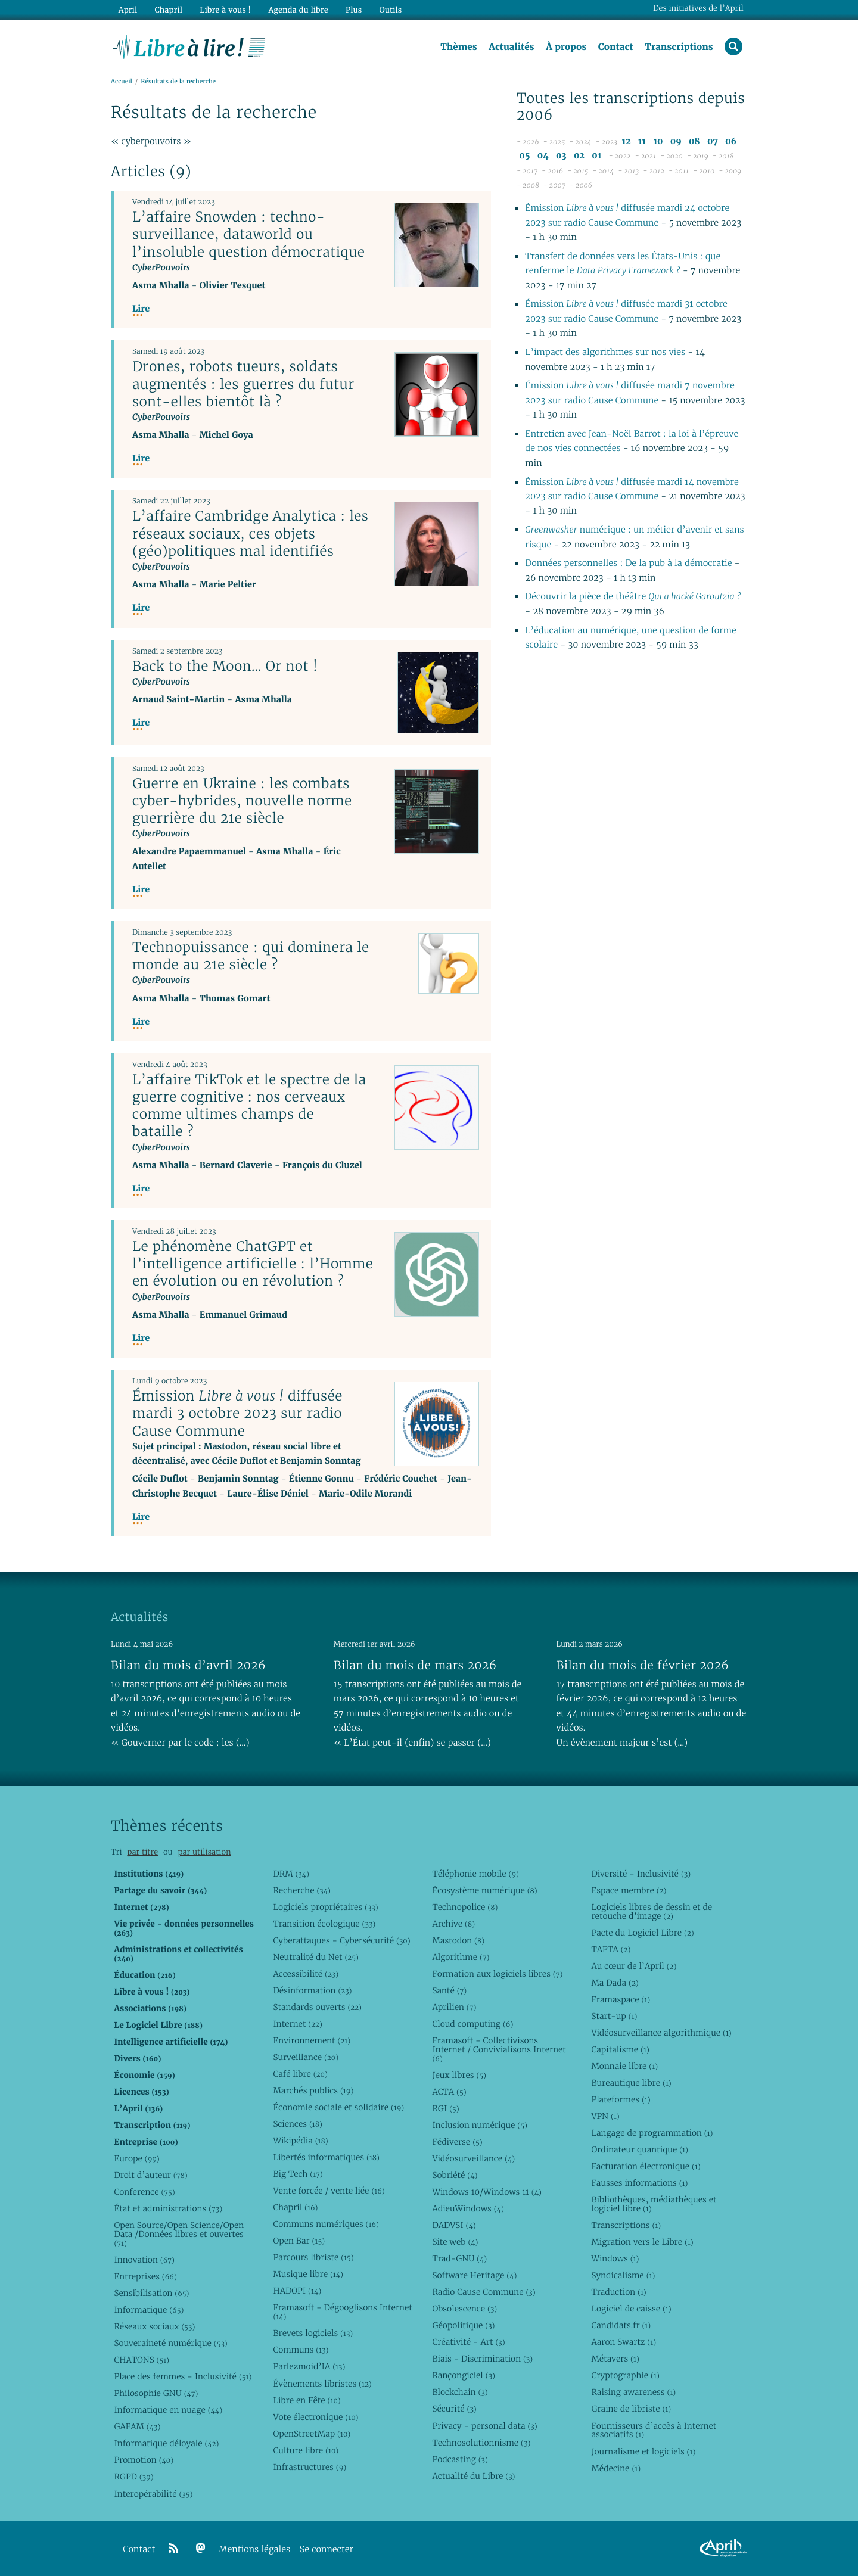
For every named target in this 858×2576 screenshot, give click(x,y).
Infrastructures (309, 2467)
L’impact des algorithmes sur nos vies (605, 352)
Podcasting (459, 2459)
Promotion (143, 2459)
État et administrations (168, 2208)
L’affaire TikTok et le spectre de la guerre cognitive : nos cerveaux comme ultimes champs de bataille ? (249, 1105)
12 (625, 141)
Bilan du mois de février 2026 (643, 1665)
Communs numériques (325, 2224)
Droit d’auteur (150, 2175)
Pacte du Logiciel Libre (642, 1932)
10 (658, 141)
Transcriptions (679, 47)
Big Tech (297, 2174)
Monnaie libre (624, 2066)
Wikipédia (300, 2140)
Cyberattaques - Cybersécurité (341, 1940)
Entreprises (145, 2276)
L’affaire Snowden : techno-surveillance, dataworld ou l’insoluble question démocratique (248, 234)
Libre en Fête (306, 2400)
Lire (141, 309)
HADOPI (297, 2290)
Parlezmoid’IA (309, 2366)
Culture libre (305, 2450)
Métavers (615, 2358)
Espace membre (628, 1890)
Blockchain (459, 2392)
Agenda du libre (298, 10)
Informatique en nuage (168, 2409)
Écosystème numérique (484, 1890)
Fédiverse (457, 2141)
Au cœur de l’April (633, 1966)
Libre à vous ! (225, 10)
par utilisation (204, 1852)
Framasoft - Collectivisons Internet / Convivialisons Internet (498, 2049)
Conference (144, 2191)
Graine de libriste (631, 2408)
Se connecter (326, 2549)
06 (730, 141)
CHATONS (141, 2359)
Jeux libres (459, 2075)
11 (642, 141)
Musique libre (308, 2274)
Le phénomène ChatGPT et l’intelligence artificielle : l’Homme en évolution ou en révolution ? (252, 1263)
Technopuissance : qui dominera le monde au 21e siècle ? (250, 955)
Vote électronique (315, 2417)
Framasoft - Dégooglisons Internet (342, 2312)
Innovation (144, 2259)
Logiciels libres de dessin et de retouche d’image (651, 1911)
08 (694, 141)
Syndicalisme (623, 2275)
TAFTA (610, 1949)
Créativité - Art (468, 2342)
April (128, 10)
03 (561, 155)
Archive (453, 1923)
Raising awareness (633, 2392)
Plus (354, 10)
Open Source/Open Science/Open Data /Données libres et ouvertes (179, 2234)
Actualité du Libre (473, 2476)
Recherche (302, 1890)
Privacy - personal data (484, 2426)
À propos (566, 47)
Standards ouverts (317, 2007)
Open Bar (299, 2240)
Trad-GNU (459, 2258)
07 (712, 141)
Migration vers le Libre (642, 2241)
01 (596, 155)
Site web (455, 2241)
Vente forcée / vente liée (328, 2190)
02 (579, 155)
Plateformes (620, 2099)
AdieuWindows (467, 2208)
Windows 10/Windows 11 (486, 2191)
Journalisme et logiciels (643, 2451)
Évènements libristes (322, 2383)
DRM (291, 1873)
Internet (297, 2023)
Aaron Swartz (623, 2342)
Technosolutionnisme (481, 2442)
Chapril (295, 2207)
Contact (615, 47)
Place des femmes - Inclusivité (182, 2376)
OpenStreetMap (311, 2433)
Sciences (297, 2123)
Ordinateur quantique (639, 2149)
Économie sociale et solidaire (338, 2107)
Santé (449, 1990)
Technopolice (465, 1907)
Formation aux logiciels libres (497, 1973)
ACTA (449, 2091)
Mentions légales (254, 2549)
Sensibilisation (151, 2293)
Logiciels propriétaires (325, 1907)
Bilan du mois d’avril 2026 (188, 1665)
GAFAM (137, 2426)
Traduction (618, 2291)
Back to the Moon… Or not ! (225, 666)
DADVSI (453, 2225)
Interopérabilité (153, 2493)
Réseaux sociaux (154, 2326)
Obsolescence (464, 2308)
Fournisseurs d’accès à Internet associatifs (653, 2430)
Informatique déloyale (166, 2443)
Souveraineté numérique (170, 2343)
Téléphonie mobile (475, 1873)
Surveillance (305, 2057)
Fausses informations (639, 2182)
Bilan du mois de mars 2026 (415, 1665)
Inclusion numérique (479, 2125)
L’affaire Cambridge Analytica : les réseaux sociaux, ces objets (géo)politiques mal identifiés (250, 533)
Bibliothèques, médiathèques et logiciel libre (653, 2204)
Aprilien (454, 2007)
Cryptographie (625, 2375)
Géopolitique (463, 2325)
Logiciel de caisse (631, 2308)
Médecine (616, 2468)
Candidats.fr (621, 2325)
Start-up (614, 2016)
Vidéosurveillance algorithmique (661, 2032)
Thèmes (458, 47)
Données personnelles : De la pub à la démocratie (628, 563)
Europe (136, 2158)
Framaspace (620, 1999)
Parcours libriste (313, 2257)
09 (676, 141)
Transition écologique (324, 1923)
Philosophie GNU (156, 2393)
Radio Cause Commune (483, 2291)
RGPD (133, 2476)
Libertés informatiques (326, 2157)
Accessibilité (305, 1973)
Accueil (121, 81)
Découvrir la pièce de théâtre (633, 596)
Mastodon (458, 1940)
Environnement (311, 2040)
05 (524, 155)
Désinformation (312, 1990)
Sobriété (454, 2175)
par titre (142, 1852)
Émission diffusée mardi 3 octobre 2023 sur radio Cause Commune (237, 1413)
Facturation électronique (645, 2166)
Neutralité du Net (315, 1957)
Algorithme (460, 1957)
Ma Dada (614, 1982)
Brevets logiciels (313, 2333)
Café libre (300, 2073)
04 (543, 155)
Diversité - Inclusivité (641, 1873)
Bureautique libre (631, 2082)
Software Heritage (474, 2275)
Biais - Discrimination (482, 2358)
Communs (300, 2349)
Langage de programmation (652, 2132)
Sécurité (454, 2408)
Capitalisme (620, 2049)
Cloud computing (472, 2023)
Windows (615, 2258)
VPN (605, 2116)
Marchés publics (313, 2090)
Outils (391, 10)
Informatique (149, 2309)
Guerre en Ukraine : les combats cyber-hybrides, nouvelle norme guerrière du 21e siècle (242, 800)
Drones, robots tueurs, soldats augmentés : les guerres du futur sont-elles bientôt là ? (243, 383)
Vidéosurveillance (473, 2158)
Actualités (511, 47)
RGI (445, 2108)
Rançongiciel (463, 2375)
